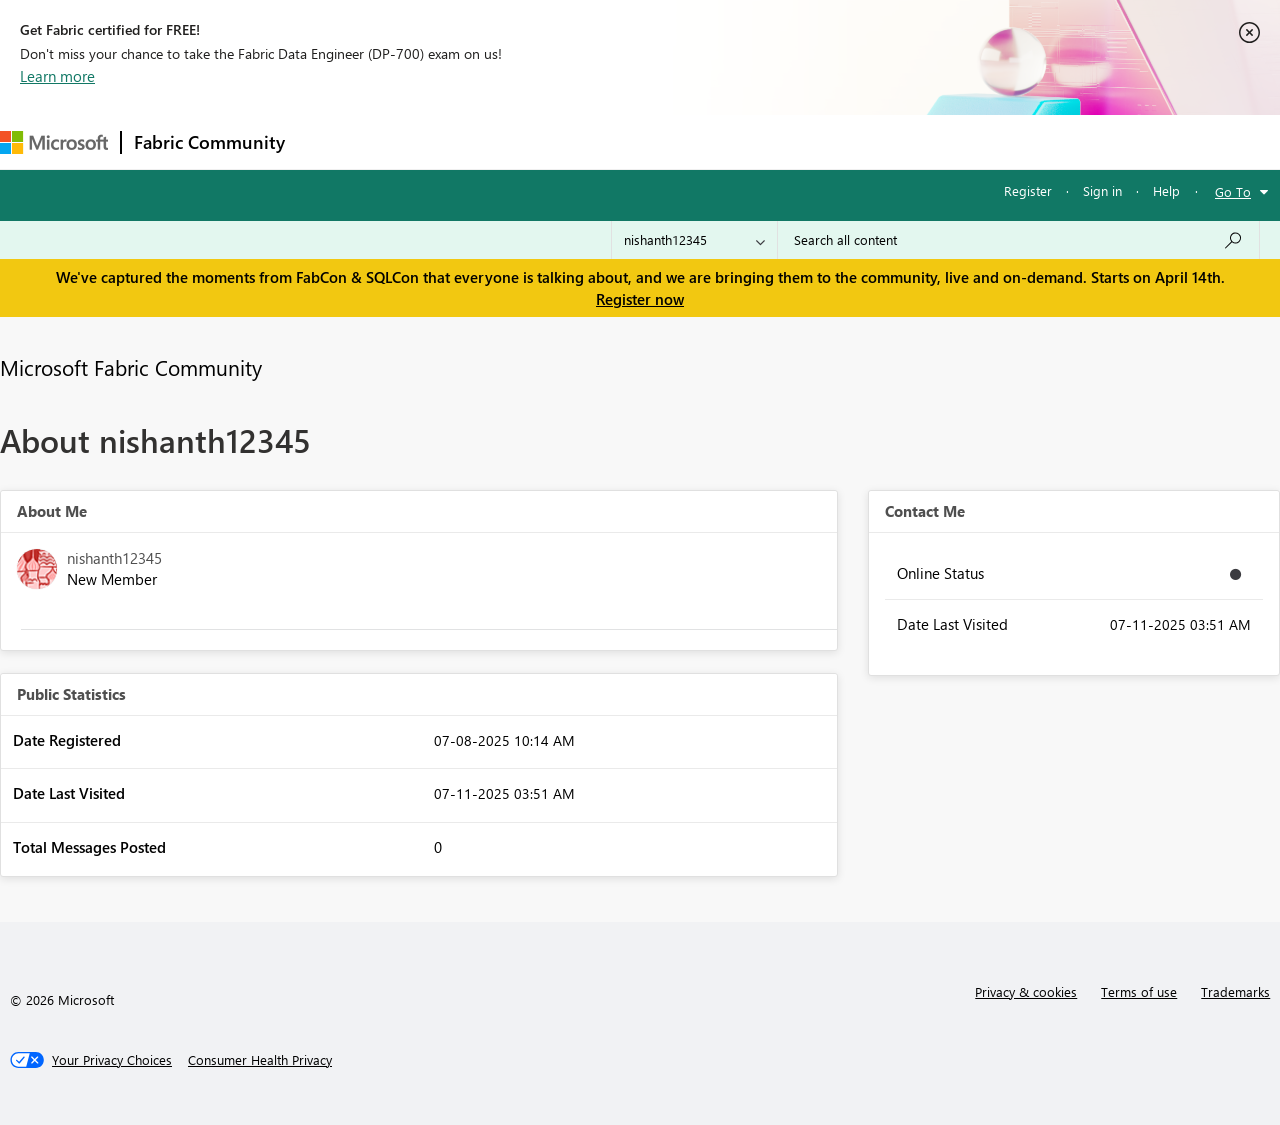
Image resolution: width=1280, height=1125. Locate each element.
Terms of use (1139, 991)
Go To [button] (1233, 191)
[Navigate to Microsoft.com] (54, 142)
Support (840, 141)
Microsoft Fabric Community (131, 367)
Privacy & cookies (1026, 991)
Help (1166, 190)
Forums (330, 141)
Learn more (57, 76)
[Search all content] (1018, 240)
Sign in (1102, 190)
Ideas (500, 141)
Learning (756, 141)
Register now (640, 299)
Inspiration (418, 141)
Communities (589, 141)
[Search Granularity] (694, 240)
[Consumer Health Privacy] (260, 1060)
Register (1028, 190)
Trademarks (1235, 991)
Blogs (679, 141)
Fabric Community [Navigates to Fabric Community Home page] (209, 142)
